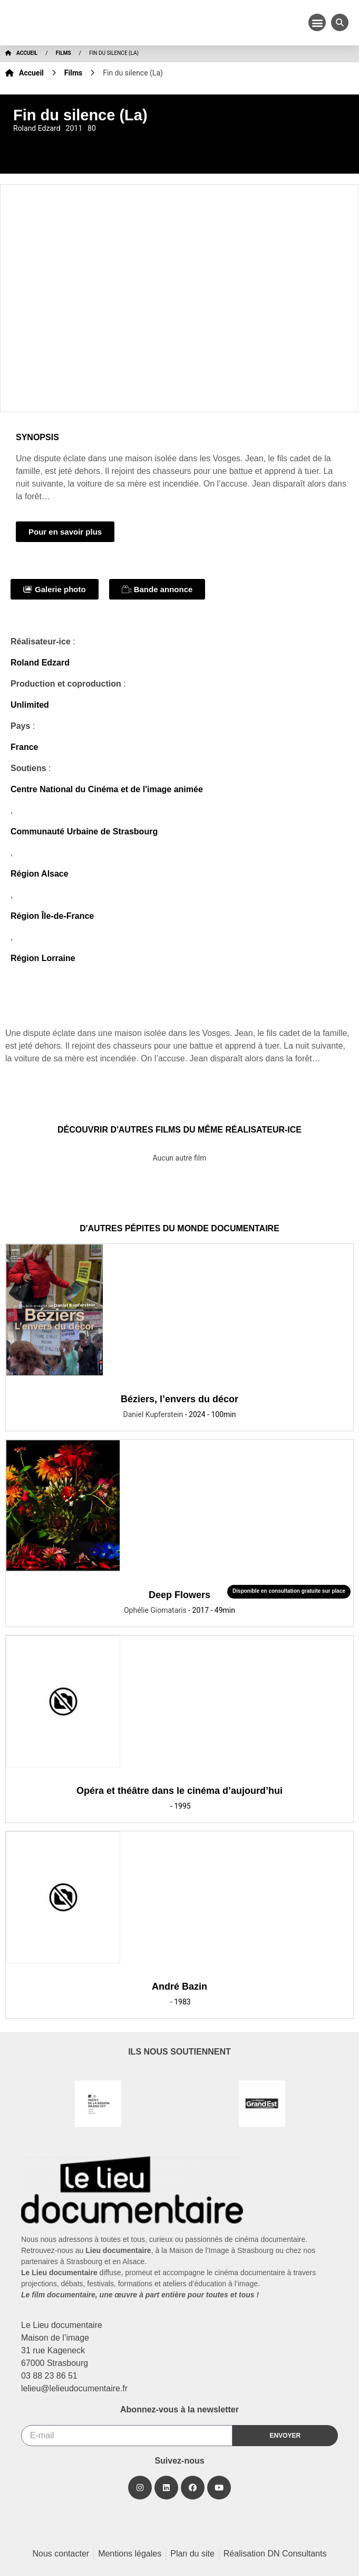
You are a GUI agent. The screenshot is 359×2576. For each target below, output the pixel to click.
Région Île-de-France (52, 915)
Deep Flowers (179, 1595)
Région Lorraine (43, 958)
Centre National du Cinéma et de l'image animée (107, 789)
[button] (317, 22)
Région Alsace (40, 873)
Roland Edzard (40, 662)
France (24, 747)
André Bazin (179, 1986)
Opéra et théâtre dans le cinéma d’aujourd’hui (179, 1790)
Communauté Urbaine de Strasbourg (84, 831)
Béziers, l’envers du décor (179, 1399)
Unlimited (30, 704)
